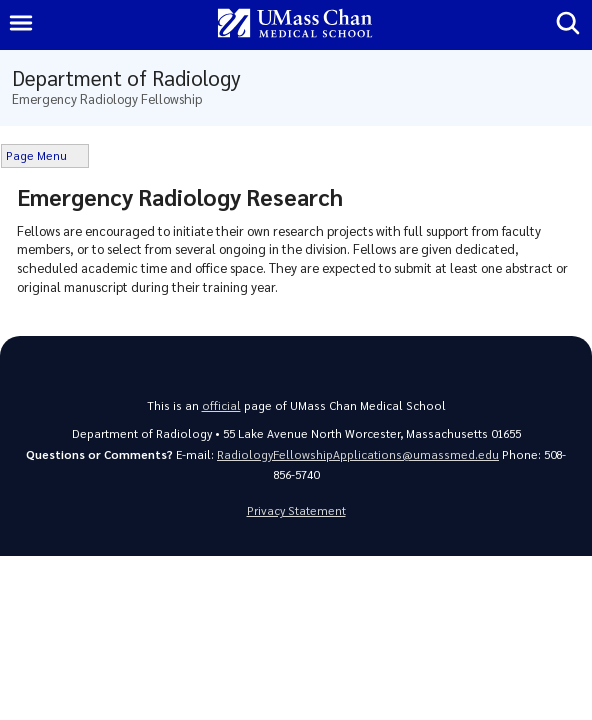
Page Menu (36, 155)
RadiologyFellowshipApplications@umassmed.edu (358, 454)
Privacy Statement (296, 510)
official (221, 405)
